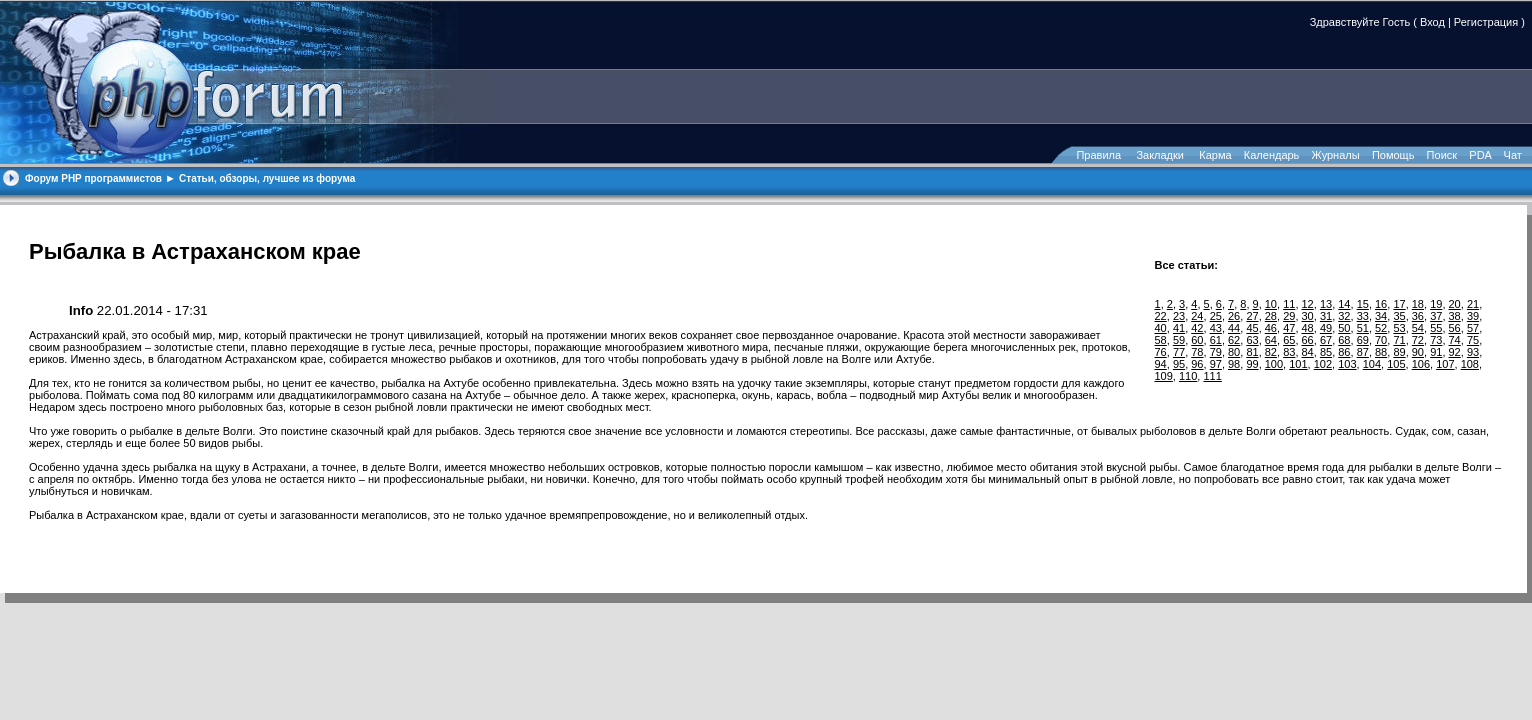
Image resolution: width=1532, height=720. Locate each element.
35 (1399, 316)
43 (1216, 328)
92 (1455, 352)
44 (1234, 328)
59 (1179, 340)
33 (1363, 316)
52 (1381, 328)
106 (1421, 364)
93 (1473, 352)
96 (1197, 364)
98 (1234, 364)
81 (1252, 352)
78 (1197, 352)
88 (1381, 352)
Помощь (1393, 155)
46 (1271, 328)
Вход (1432, 22)
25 (1216, 316)
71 (1399, 340)
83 (1289, 352)
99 (1252, 364)
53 (1399, 328)
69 (1363, 340)
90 (1418, 352)
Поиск (1442, 155)
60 (1197, 340)
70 (1381, 340)
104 (1372, 364)
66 (1308, 340)
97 (1216, 364)
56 (1455, 328)
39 (1473, 316)
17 (1399, 304)
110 (1188, 376)
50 (1344, 328)
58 (1161, 340)
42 (1197, 328)
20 (1455, 304)
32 (1344, 316)
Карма (1215, 155)
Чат (1511, 155)
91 (1436, 352)
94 (1161, 364)
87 (1363, 352)
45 (1252, 328)
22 (1161, 316)
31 (1326, 316)
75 (1473, 340)
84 (1308, 352)
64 (1271, 340)
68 (1344, 340)
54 (1418, 328)
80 (1234, 352)
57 (1473, 328)
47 (1289, 328)
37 (1436, 316)
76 (1161, 352)
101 (1298, 364)
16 (1381, 304)
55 (1436, 328)
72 (1418, 340)
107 (1445, 364)
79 (1216, 352)
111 (1212, 376)
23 (1179, 316)
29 (1289, 316)
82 (1271, 352)
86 (1344, 352)
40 (1161, 328)
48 (1308, 328)
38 (1455, 316)
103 (1347, 364)
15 (1363, 304)
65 (1289, 340)
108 (1470, 364)
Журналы (1336, 155)
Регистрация (1486, 22)
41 (1179, 328)
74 (1455, 340)
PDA (1480, 155)
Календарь (1272, 155)
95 (1179, 364)
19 (1436, 304)
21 (1473, 304)
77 (1179, 352)
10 (1271, 304)
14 (1344, 304)
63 (1252, 340)
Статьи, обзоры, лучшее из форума (267, 178)
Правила (1098, 155)
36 (1418, 316)
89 (1399, 352)
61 (1216, 340)
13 (1326, 304)
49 (1326, 328)
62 (1234, 340)
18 (1418, 304)
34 (1381, 316)
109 (1164, 376)
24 (1197, 316)
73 (1436, 340)
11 (1289, 304)
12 (1308, 304)
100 (1274, 364)
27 (1252, 316)
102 (1323, 364)
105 (1396, 364)
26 (1234, 316)
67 (1326, 340)
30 (1308, 316)
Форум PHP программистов (93, 178)
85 (1326, 352)
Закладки (1160, 155)
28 (1271, 316)
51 (1363, 328)
